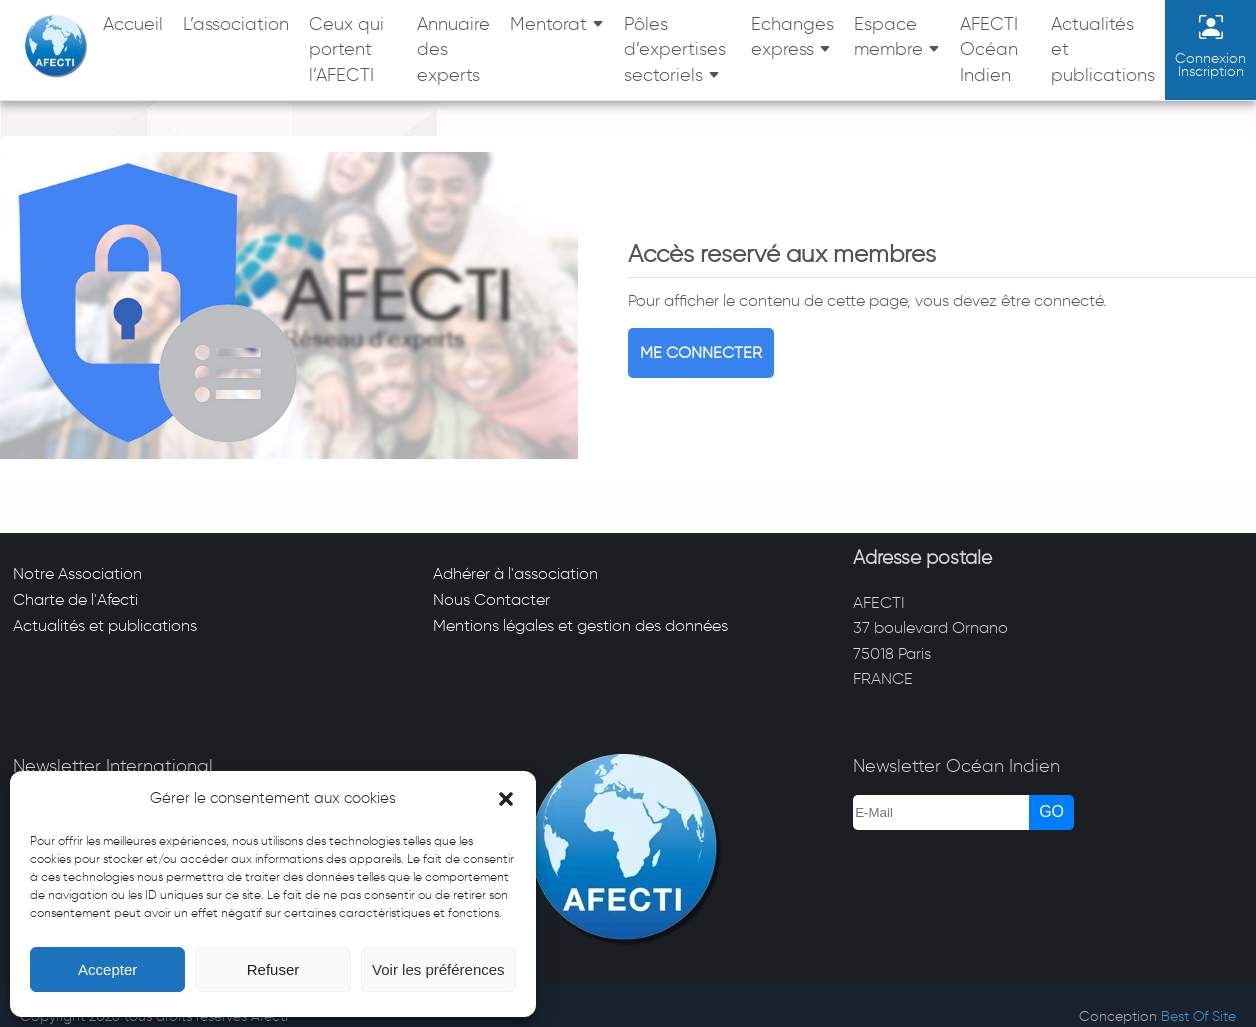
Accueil (133, 24)
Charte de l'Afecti (75, 599)
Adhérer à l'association (515, 573)
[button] (506, 799)
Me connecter (701, 352)
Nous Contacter (491, 599)
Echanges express (792, 37)
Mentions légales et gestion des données (580, 625)
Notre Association (77, 573)
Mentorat (548, 24)
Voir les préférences (438, 969)
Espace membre (888, 37)
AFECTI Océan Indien (989, 49)
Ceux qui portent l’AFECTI (346, 49)
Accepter (107, 969)
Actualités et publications (1103, 49)
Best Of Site (1198, 1016)
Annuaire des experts (453, 49)
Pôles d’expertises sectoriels (675, 49)
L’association (236, 24)
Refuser (273, 969)
